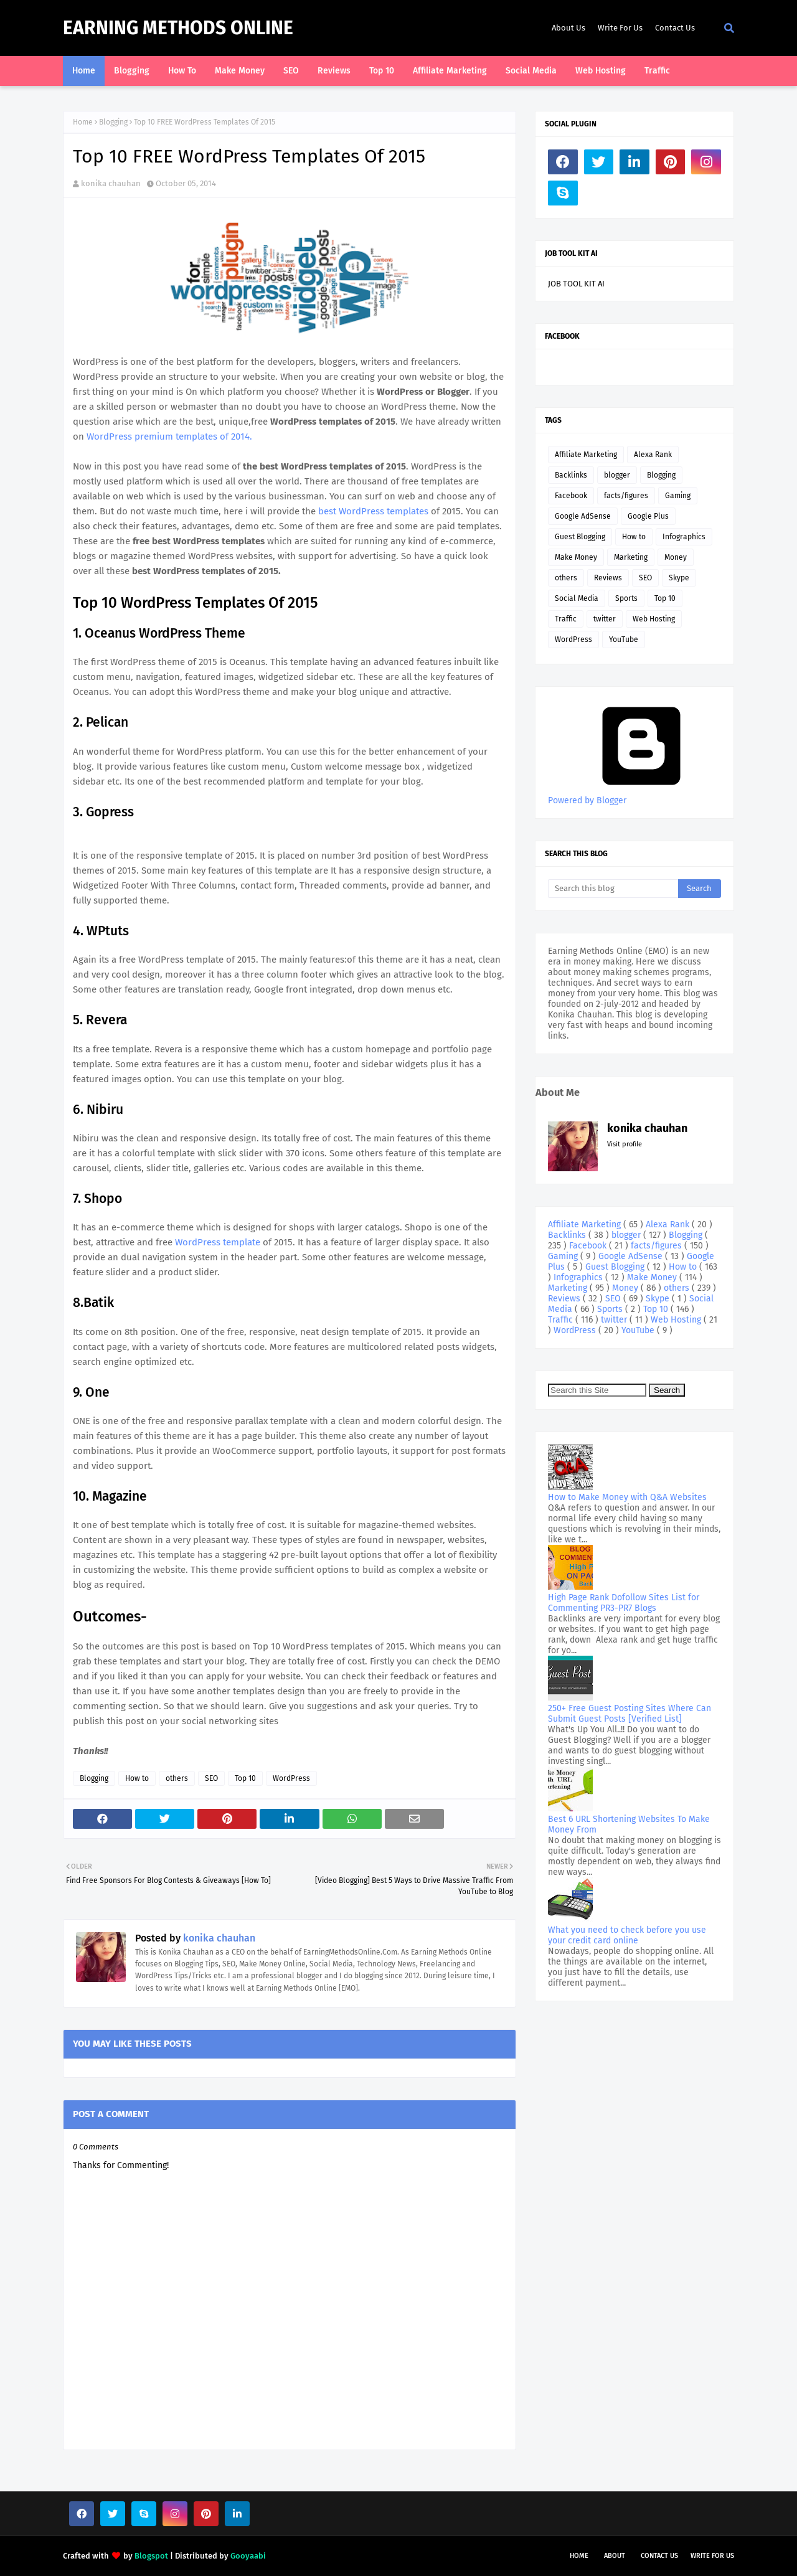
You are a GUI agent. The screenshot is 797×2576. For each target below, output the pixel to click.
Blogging (113, 122)
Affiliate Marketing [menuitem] (450, 70)
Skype (679, 577)
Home (83, 122)
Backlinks (571, 475)
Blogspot (151, 2555)
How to (137, 1778)
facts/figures (626, 495)
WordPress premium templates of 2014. (169, 436)
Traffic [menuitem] (657, 70)
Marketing (631, 557)
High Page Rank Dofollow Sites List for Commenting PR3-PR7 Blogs (623, 1602)
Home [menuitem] (83, 70)
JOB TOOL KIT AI (576, 283)
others (177, 1778)
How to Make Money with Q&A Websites (627, 1497)
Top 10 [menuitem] (381, 70)
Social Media (576, 598)
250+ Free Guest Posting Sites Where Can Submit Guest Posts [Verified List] (629, 1713)
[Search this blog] (613, 888)
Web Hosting (654, 619)
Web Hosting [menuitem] (600, 70)
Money (675, 557)
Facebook (571, 495)
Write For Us (620, 27)
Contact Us (675, 27)
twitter (604, 619)
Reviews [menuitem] (334, 70)
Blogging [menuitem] (131, 70)
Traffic (566, 619)
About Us (568, 27)
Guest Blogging (580, 536)
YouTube (623, 639)
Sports (626, 598)
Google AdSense (583, 516)
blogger (617, 475)
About (614, 2556)
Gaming (678, 495)
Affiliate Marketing (586, 454)
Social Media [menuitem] (531, 70)
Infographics (684, 536)
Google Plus (648, 516)
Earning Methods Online (178, 28)
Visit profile (624, 1144)
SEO (211, 1778)
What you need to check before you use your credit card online (627, 1935)
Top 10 (245, 1778)
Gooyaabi (248, 2555)
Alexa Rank (653, 454)
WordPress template (219, 1242)
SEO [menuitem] (291, 70)
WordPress (291, 1778)
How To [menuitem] (182, 70)
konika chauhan (111, 183)
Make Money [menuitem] (240, 70)
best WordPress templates (373, 511)
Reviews (608, 577)
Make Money (576, 557)
